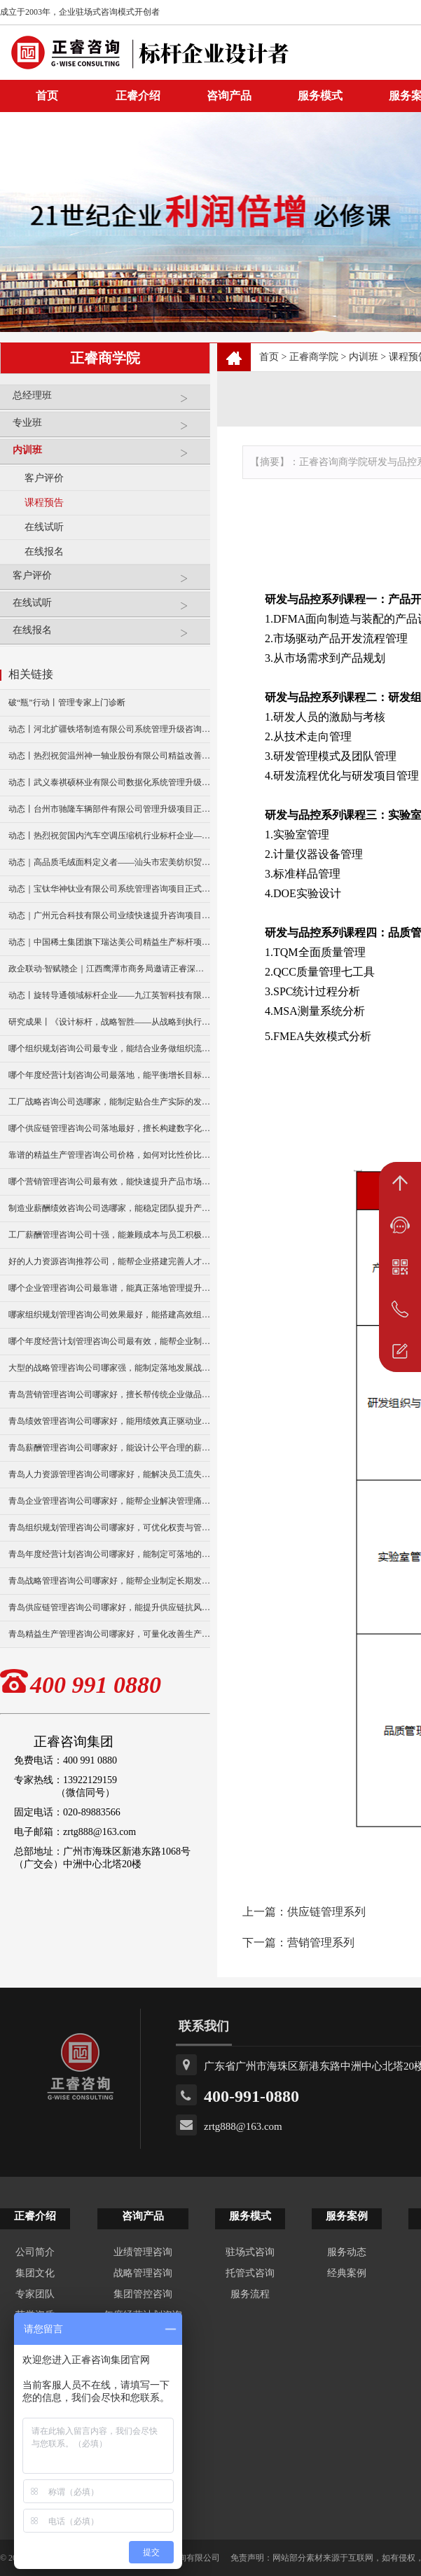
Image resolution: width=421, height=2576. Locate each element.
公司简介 (35, 2252)
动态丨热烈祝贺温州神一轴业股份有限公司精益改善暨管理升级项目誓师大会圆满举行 (109, 756)
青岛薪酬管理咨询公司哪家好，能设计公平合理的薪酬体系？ (109, 1448)
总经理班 (108, 401)
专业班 (108, 428)
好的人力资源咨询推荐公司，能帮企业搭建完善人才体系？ (109, 1261)
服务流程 (250, 2294)
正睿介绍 (35, 2216)
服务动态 (346, 2252)
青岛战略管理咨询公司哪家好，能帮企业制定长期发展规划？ (109, 1581)
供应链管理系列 (326, 1912)
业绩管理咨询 (142, 2252)
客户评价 (44, 478)
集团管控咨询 (142, 2294)
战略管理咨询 (142, 2273)
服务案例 (347, 2216)
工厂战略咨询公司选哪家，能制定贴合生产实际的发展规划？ (109, 1102)
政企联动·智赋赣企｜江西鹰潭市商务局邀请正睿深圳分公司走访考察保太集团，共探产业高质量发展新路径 (109, 969)
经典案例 (346, 2273)
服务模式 (320, 96)
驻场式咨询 (250, 2252)
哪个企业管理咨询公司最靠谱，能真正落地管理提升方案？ (109, 1288)
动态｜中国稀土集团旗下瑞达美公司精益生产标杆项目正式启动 (109, 942)
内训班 (108, 455)
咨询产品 (229, 96)
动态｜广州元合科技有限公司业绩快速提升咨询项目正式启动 (109, 915)
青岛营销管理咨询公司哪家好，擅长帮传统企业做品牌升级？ (109, 1394)
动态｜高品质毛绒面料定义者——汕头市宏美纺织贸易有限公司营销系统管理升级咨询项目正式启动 (109, 862)
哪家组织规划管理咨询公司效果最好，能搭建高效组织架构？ (109, 1315)
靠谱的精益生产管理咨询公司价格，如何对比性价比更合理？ (109, 1155)
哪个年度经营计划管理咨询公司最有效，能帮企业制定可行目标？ (109, 1341)
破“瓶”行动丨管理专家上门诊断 (66, 702)
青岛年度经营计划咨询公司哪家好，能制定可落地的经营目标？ (109, 1554)
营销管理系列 (320, 1942)
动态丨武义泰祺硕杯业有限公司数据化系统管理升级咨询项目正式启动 (109, 782)
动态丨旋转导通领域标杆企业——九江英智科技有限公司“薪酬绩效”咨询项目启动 (109, 995)
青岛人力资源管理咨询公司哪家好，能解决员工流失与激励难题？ (109, 1474)
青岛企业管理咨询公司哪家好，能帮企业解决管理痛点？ (109, 1501)
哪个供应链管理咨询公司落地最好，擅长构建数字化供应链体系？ (109, 1128)
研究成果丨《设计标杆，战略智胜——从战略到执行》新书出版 (109, 1022)
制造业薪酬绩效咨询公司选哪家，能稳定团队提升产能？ (109, 1208)
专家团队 (35, 2294)
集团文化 (35, 2273)
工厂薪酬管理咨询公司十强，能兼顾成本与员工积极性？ (109, 1235)
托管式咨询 (250, 2273)
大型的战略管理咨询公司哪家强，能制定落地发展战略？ (109, 1368)
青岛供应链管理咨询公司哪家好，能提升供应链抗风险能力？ (109, 1607)
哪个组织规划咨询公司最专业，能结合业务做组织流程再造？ (109, 1048)
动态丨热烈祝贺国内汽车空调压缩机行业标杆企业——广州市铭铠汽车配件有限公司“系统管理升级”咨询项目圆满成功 (109, 835)
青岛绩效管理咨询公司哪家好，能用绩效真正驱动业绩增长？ (109, 1421)
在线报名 (44, 551)
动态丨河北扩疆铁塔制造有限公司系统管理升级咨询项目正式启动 (109, 729)
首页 (269, 357)
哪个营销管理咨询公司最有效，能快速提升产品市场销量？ (109, 1181)
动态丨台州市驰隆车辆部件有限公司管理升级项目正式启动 (109, 809)
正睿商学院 (313, 357)
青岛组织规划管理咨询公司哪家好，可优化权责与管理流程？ (109, 1527)
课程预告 (44, 502)
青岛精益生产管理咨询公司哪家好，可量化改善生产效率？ (109, 1634)
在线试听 (44, 527)
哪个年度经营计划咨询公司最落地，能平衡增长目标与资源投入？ (109, 1075)
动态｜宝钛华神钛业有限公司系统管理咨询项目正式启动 (109, 889)
